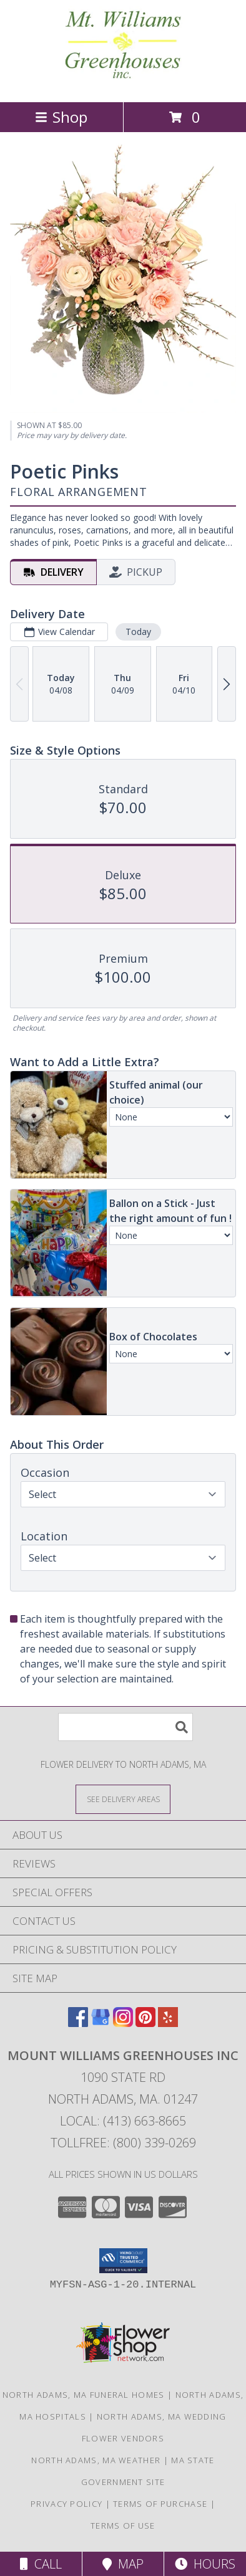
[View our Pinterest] (145, 2023)
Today (138, 631)
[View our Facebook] (78, 2023)
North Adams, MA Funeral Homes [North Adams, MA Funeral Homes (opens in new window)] (83, 2394)
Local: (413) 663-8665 (123, 2120)
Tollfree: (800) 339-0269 (123, 2142)
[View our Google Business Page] (101, 2023)
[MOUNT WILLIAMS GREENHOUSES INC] (123, 84)
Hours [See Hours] (205, 2563)
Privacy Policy (66, 2503)
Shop (61, 117)
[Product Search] (125, 1727)
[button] (123, 2260)
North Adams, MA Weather (95, 2460)
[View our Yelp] (168, 2023)
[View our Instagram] (123, 2023)
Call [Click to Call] (41, 2563)
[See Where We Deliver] (123, 1799)
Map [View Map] (123, 2563)
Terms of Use (123, 2525)
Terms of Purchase (160, 2503)
